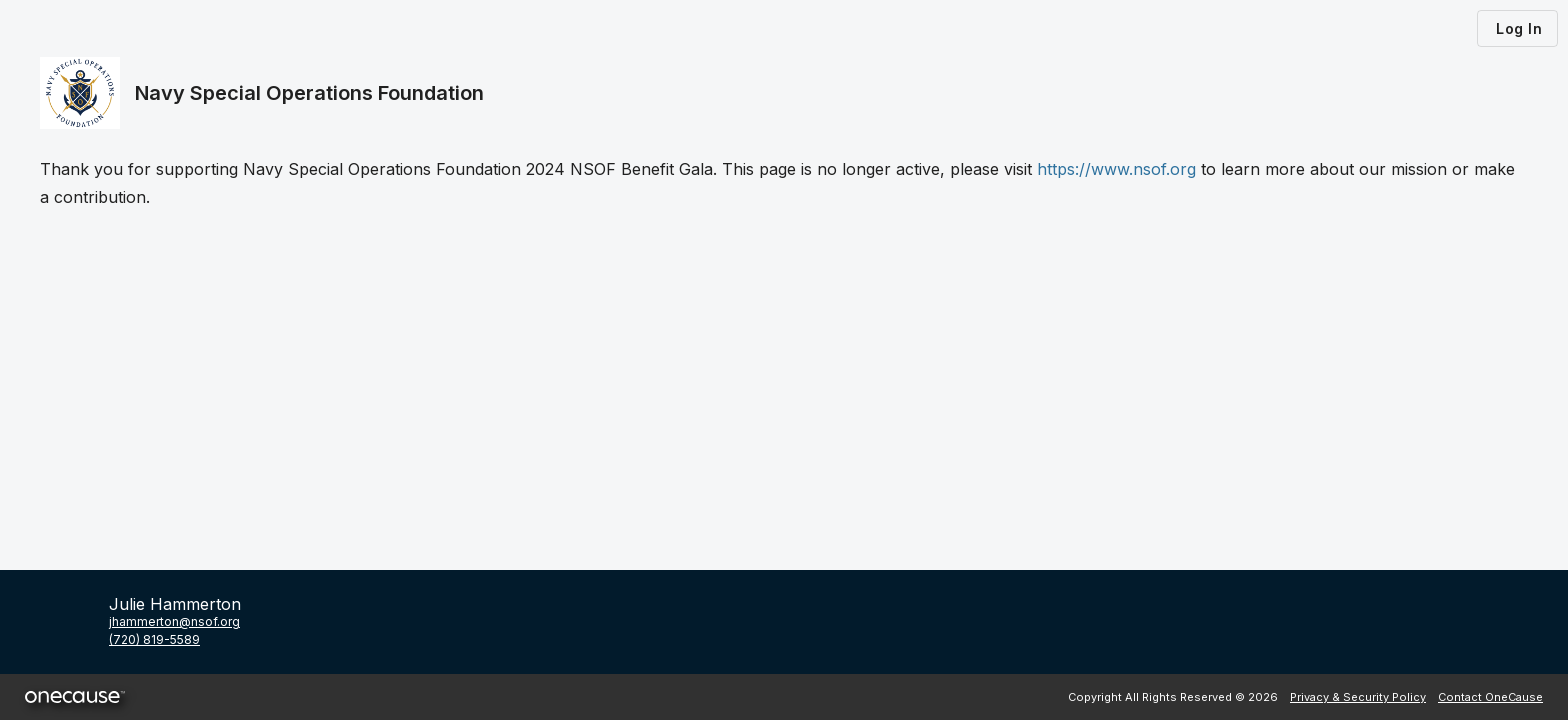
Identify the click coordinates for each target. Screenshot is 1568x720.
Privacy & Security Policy (1358, 697)
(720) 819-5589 (154, 639)
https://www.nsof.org (1116, 169)
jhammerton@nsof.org (174, 621)
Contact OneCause (1490, 697)
